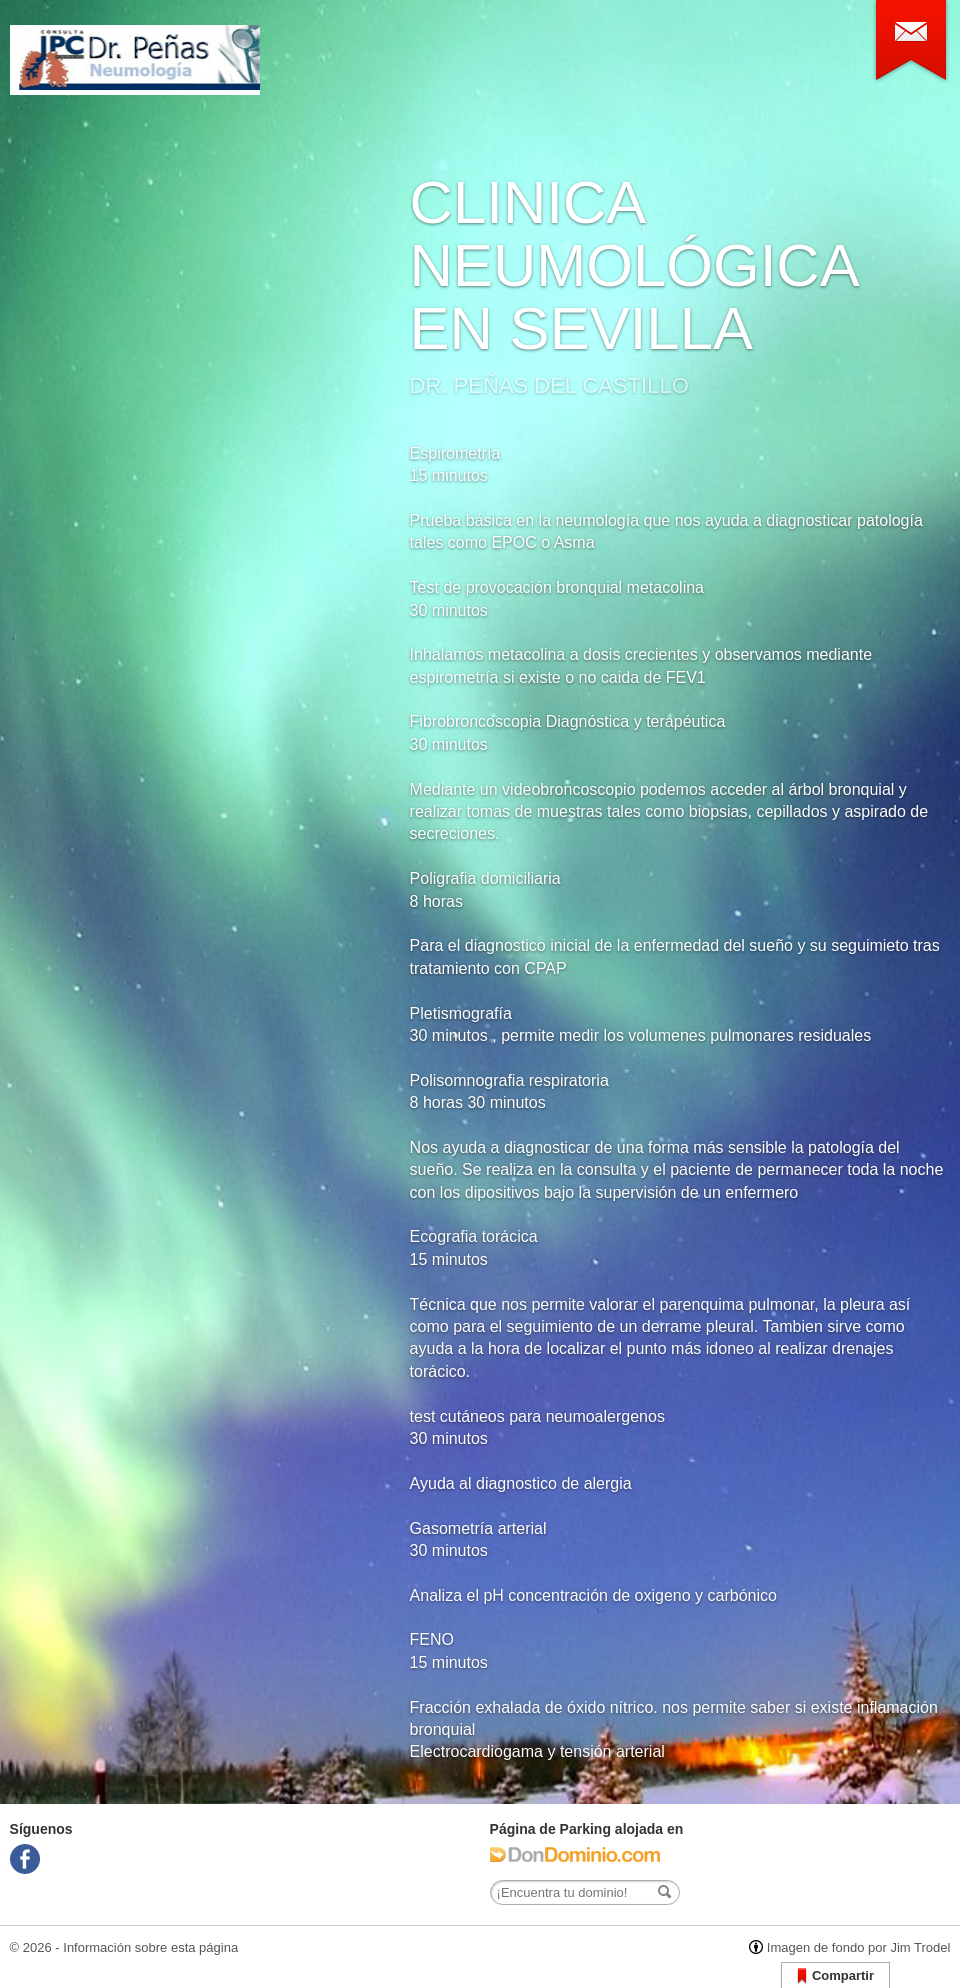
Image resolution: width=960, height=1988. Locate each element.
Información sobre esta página (150, 1947)
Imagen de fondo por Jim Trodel (859, 1947)
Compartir (835, 1976)
